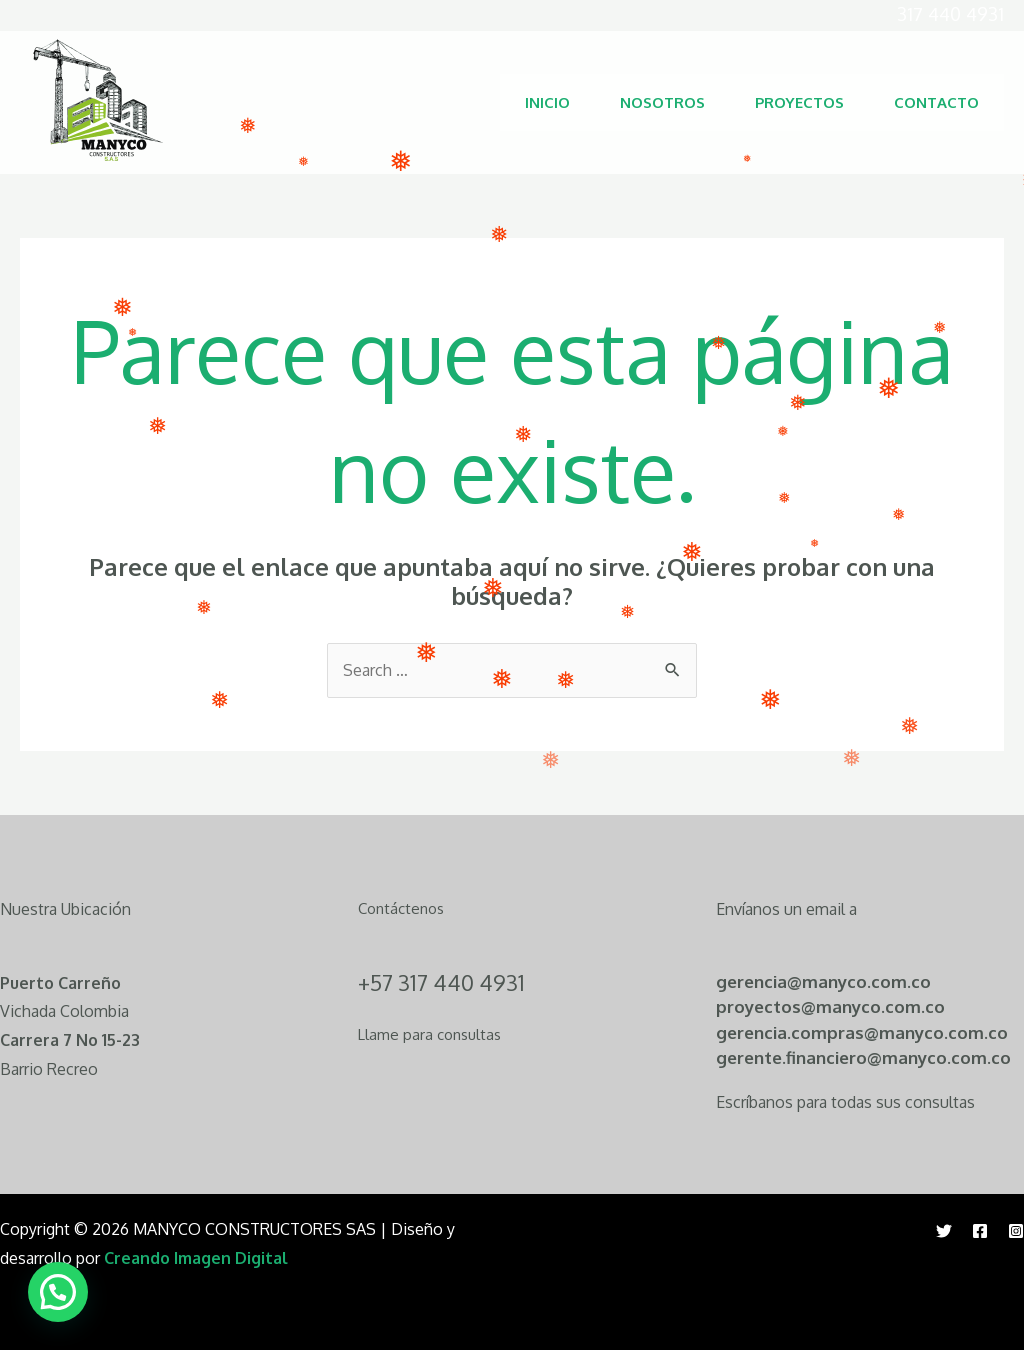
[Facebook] (980, 1231)
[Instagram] (1016, 1231)
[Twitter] (944, 1231)
